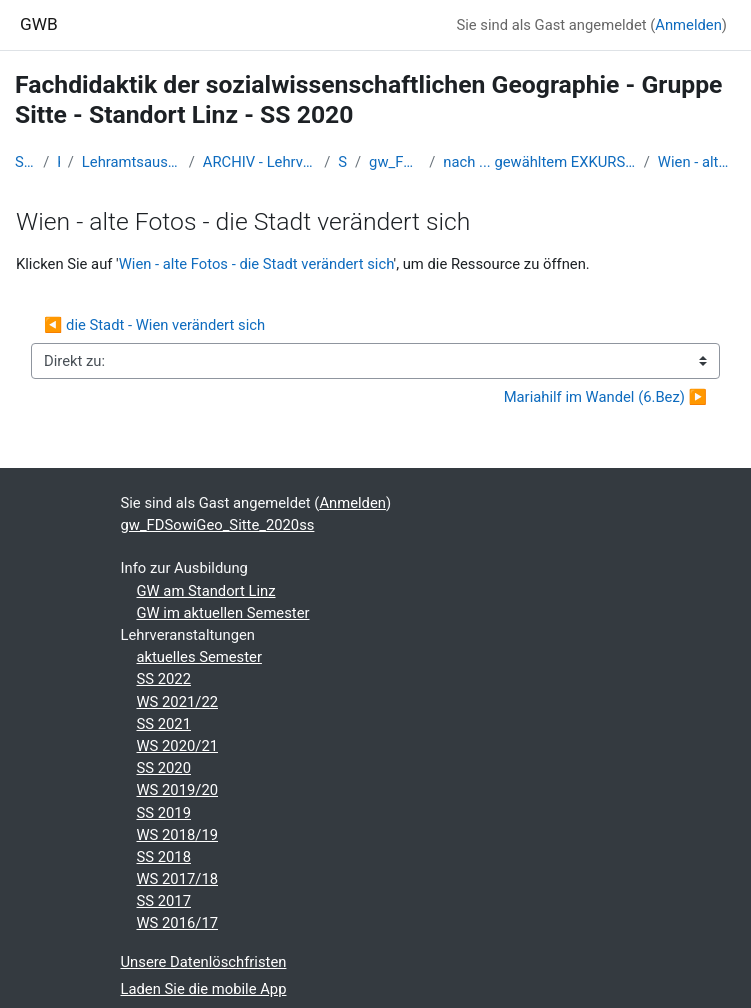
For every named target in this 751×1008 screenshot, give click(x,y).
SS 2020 (164, 768)
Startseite (25, 162)
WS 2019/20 (178, 790)
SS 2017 (164, 901)
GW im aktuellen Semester (223, 613)
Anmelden (688, 25)
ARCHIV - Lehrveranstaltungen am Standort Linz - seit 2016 (259, 162)
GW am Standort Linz (206, 591)
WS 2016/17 (178, 923)
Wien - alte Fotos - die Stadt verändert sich (697, 162)
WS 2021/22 (178, 702)
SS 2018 (164, 857)
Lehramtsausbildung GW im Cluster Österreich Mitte (131, 162)
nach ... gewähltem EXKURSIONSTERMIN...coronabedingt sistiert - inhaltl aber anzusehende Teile (539, 162)
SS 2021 (164, 724)
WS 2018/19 (178, 835)
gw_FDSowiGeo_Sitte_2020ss (395, 162)
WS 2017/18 (178, 879)
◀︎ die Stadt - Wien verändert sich (154, 325)
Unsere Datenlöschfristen (204, 962)
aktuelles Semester (199, 657)
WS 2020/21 (178, 746)
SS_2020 (342, 162)
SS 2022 (164, 679)
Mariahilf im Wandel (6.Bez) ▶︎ (605, 397)
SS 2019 (164, 813)
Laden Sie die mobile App (204, 989)
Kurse (58, 162)
